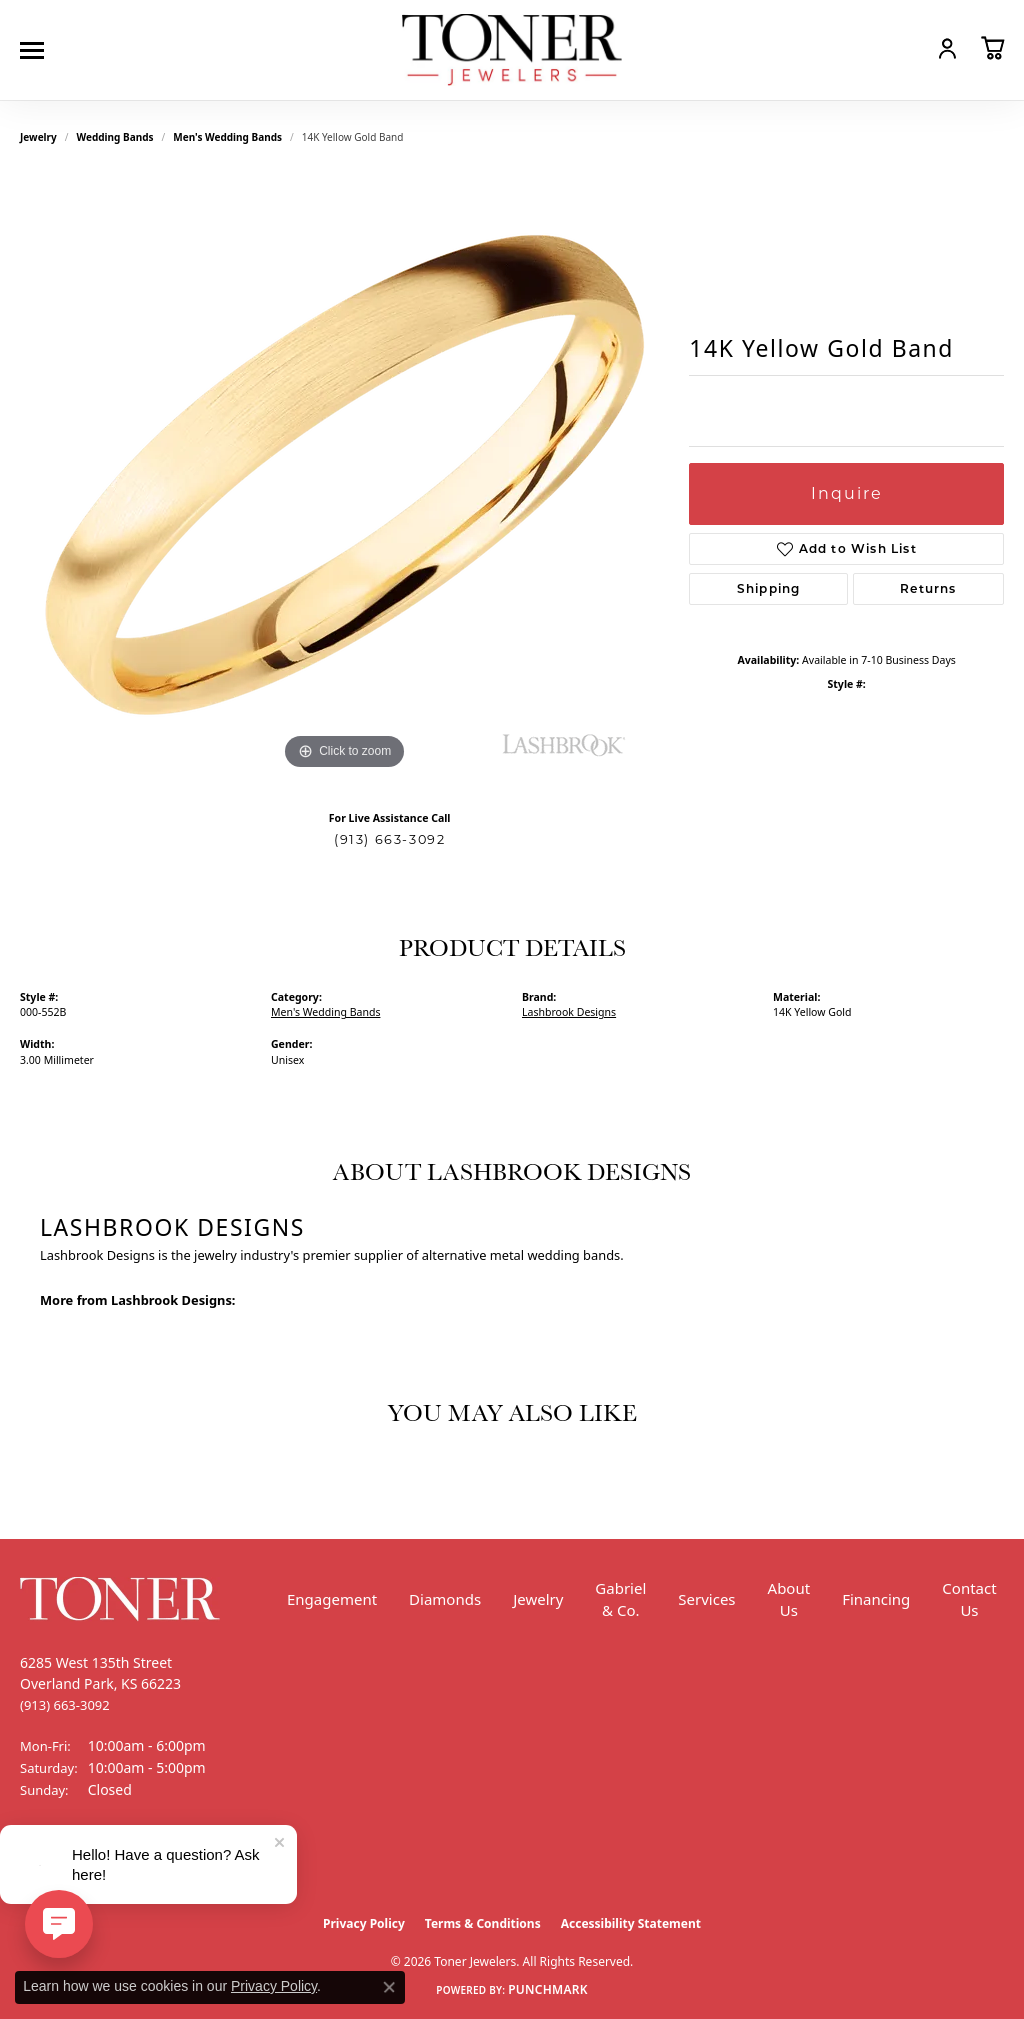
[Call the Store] (65, 1705)
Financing (876, 1599)
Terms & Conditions (483, 1923)
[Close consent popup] (389, 1987)
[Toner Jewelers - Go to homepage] (512, 50)
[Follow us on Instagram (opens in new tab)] (90, 1865)
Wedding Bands (115, 137)
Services (706, 1599)
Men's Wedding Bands (227, 137)
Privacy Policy (364, 1923)
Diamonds (445, 1599)
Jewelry (538, 1599)
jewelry (38, 137)
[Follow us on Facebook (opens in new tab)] (40, 1865)
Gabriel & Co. (620, 1599)
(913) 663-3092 (389, 839)
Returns (928, 588)
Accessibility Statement (631, 1923)
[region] (345, 475)
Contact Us (969, 1599)
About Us (789, 1599)
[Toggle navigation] (37, 50)
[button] (904, 48)
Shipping (769, 588)
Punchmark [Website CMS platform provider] (548, 1989)
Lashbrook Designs (569, 1012)
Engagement (332, 1599)
